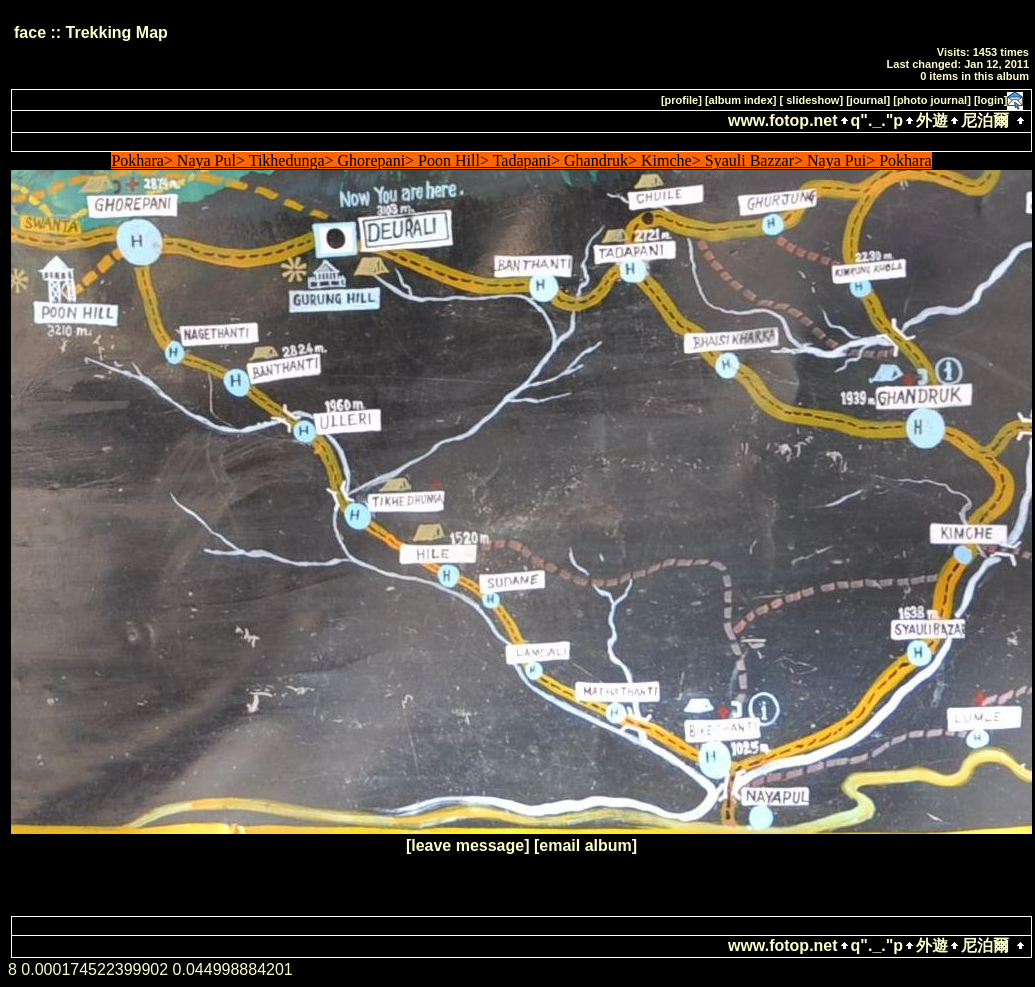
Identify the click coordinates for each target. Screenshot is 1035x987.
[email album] (585, 845)
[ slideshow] (812, 100)
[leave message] (468, 845)
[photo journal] (932, 100)
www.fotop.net (783, 120)
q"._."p (877, 120)
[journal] (868, 100)
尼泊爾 (985, 120)
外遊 (932, 120)
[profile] (681, 100)
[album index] (741, 100)
